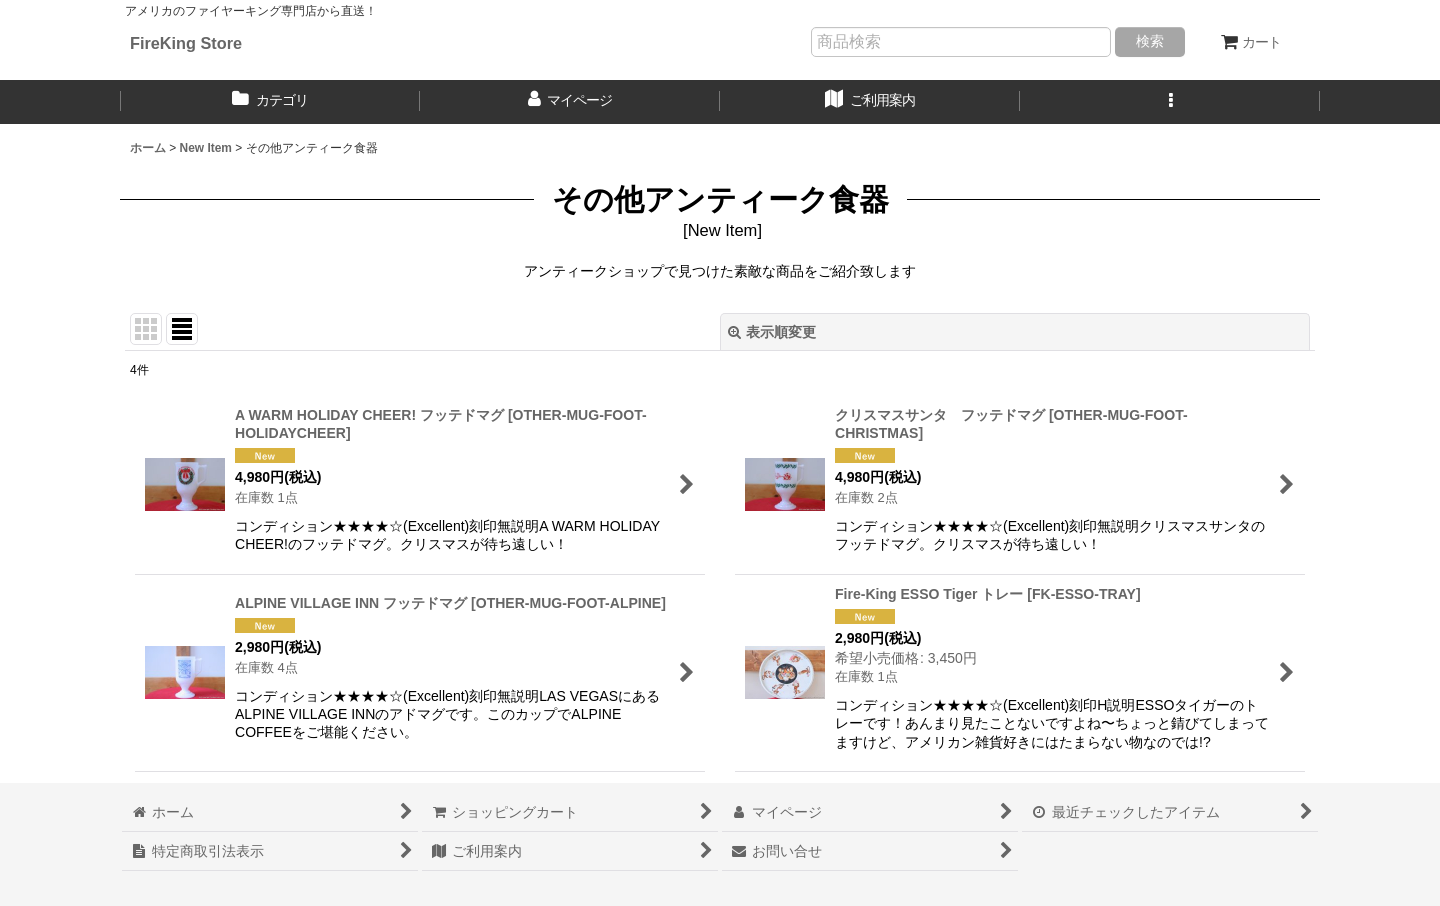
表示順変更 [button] (772, 332)
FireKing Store (186, 43)
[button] (1170, 102)
